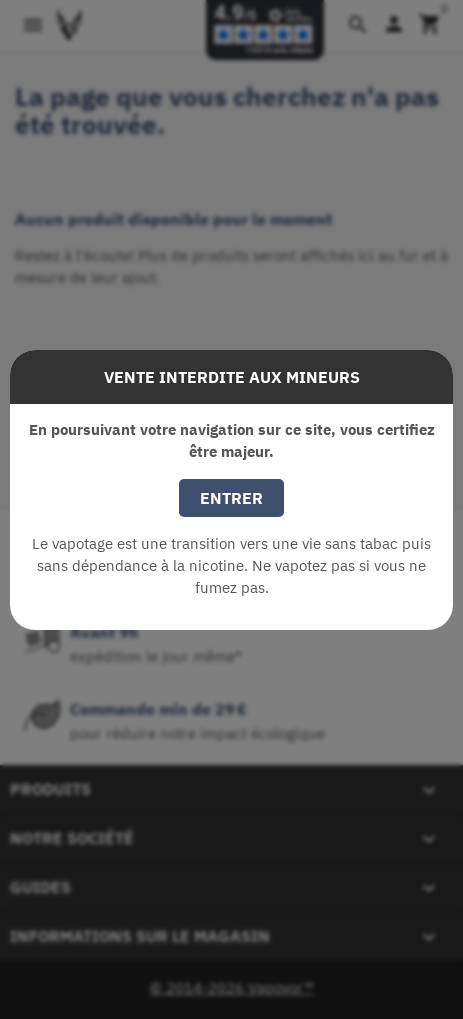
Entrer (231, 498)
